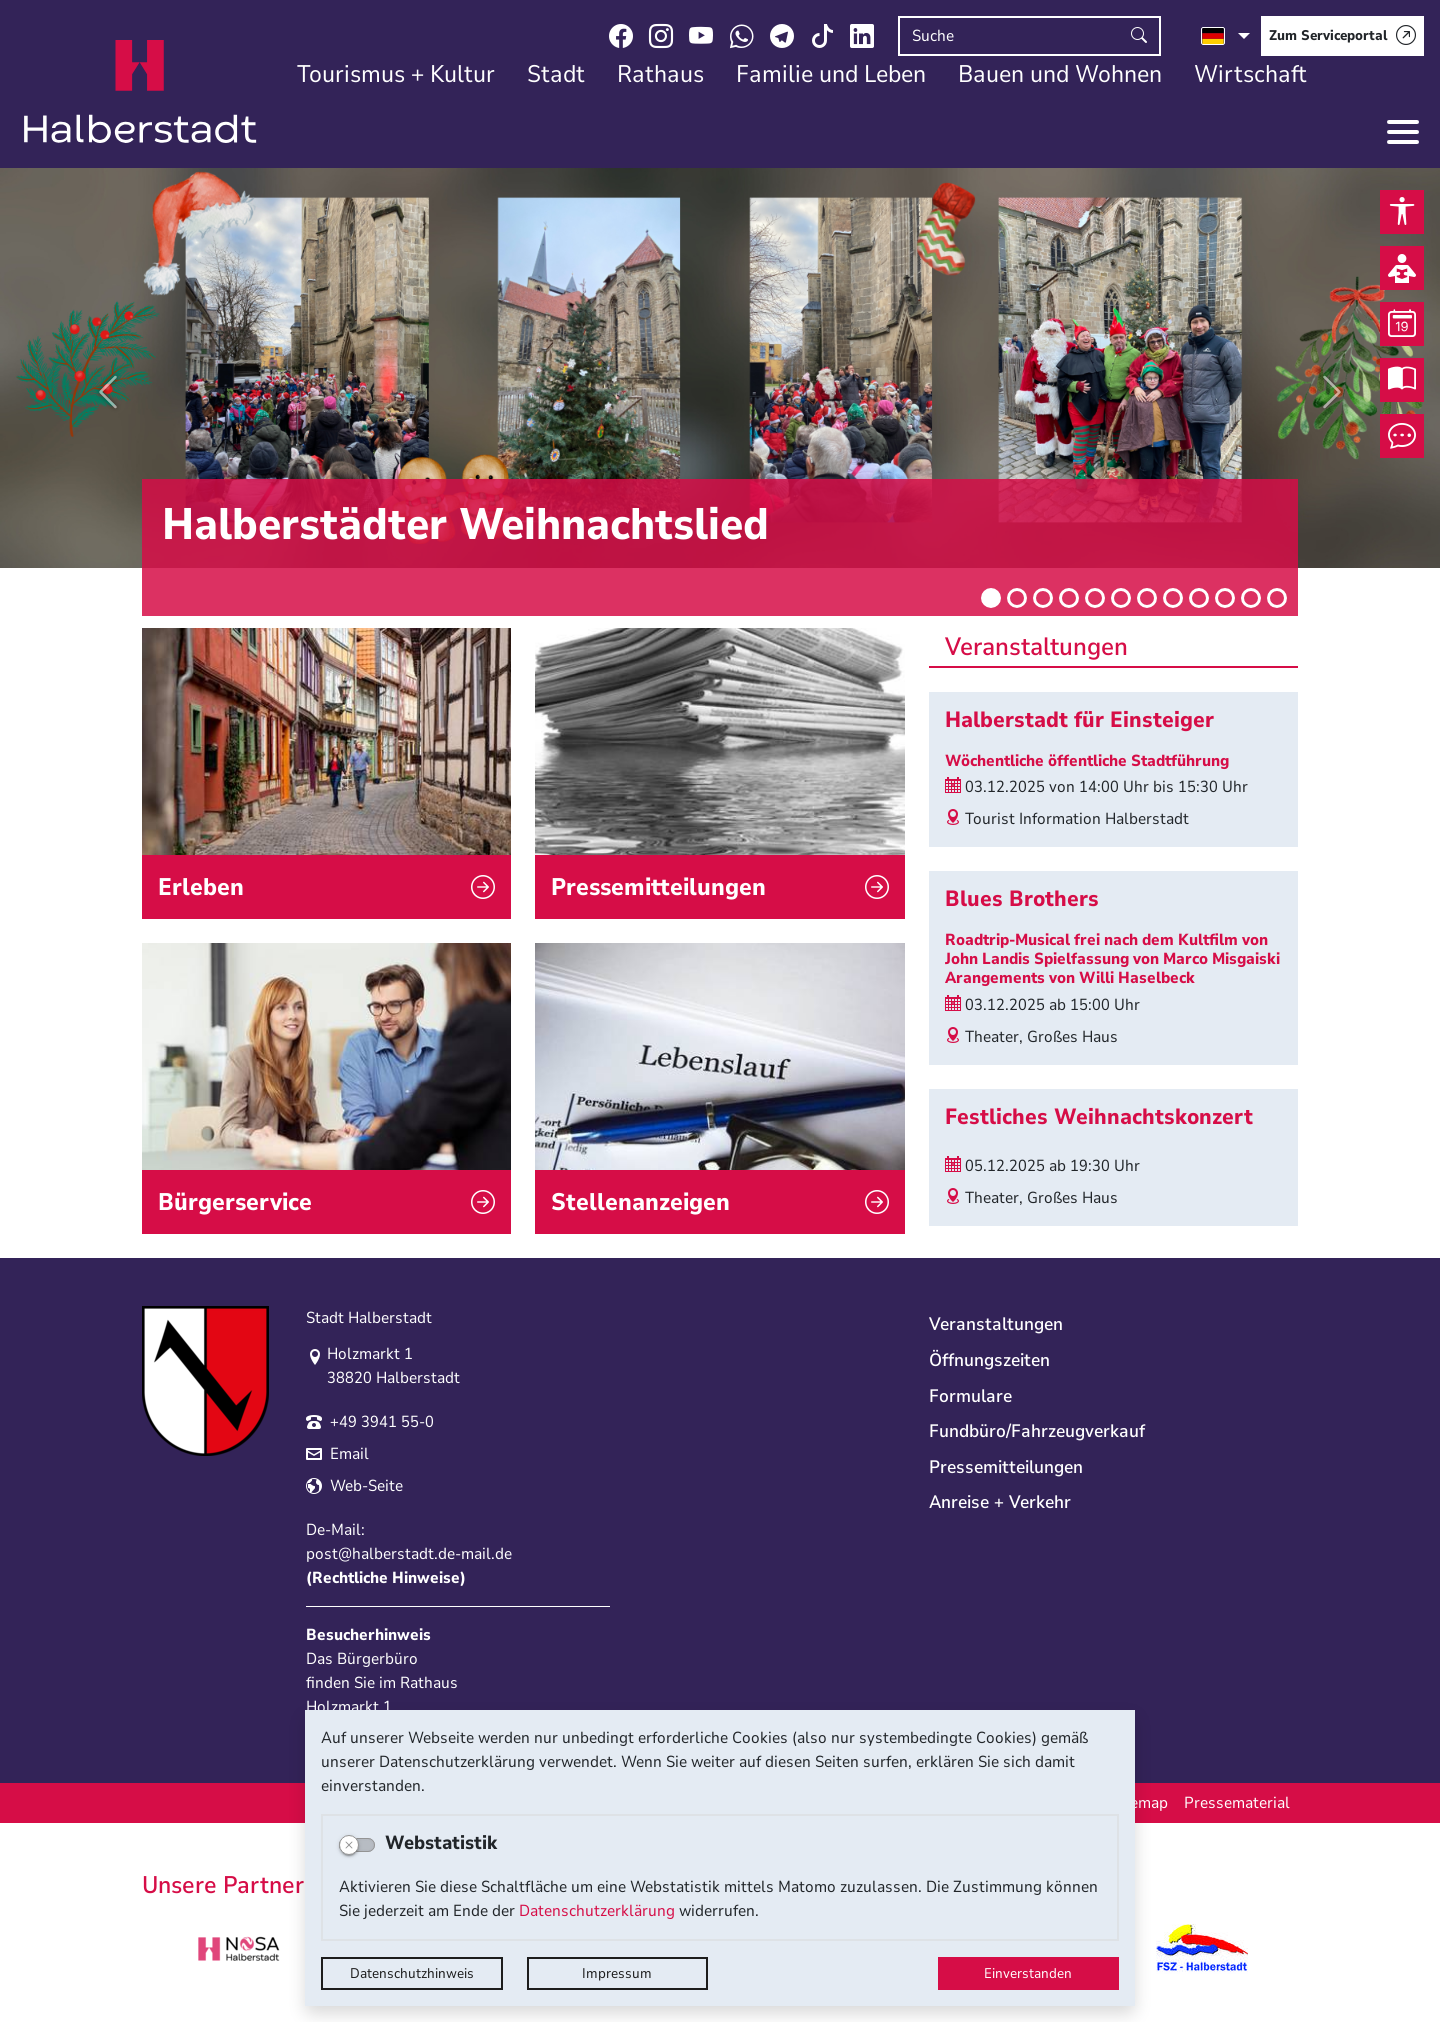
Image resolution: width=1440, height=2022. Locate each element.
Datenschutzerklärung (597, 1911)
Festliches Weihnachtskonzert (1099, 1117)
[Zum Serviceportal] (1342, 36)
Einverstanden (1028, 1973)
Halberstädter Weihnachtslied (465, 525)
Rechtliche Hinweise (386, 1578)
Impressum (617, 1973)
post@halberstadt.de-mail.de (409, 1554)
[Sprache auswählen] (1225, 36)
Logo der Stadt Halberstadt (140, 92)
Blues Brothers (1022, 899)
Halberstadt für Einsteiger (1079, 720)
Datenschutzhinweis (412, 1973)
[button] (108, 392)
